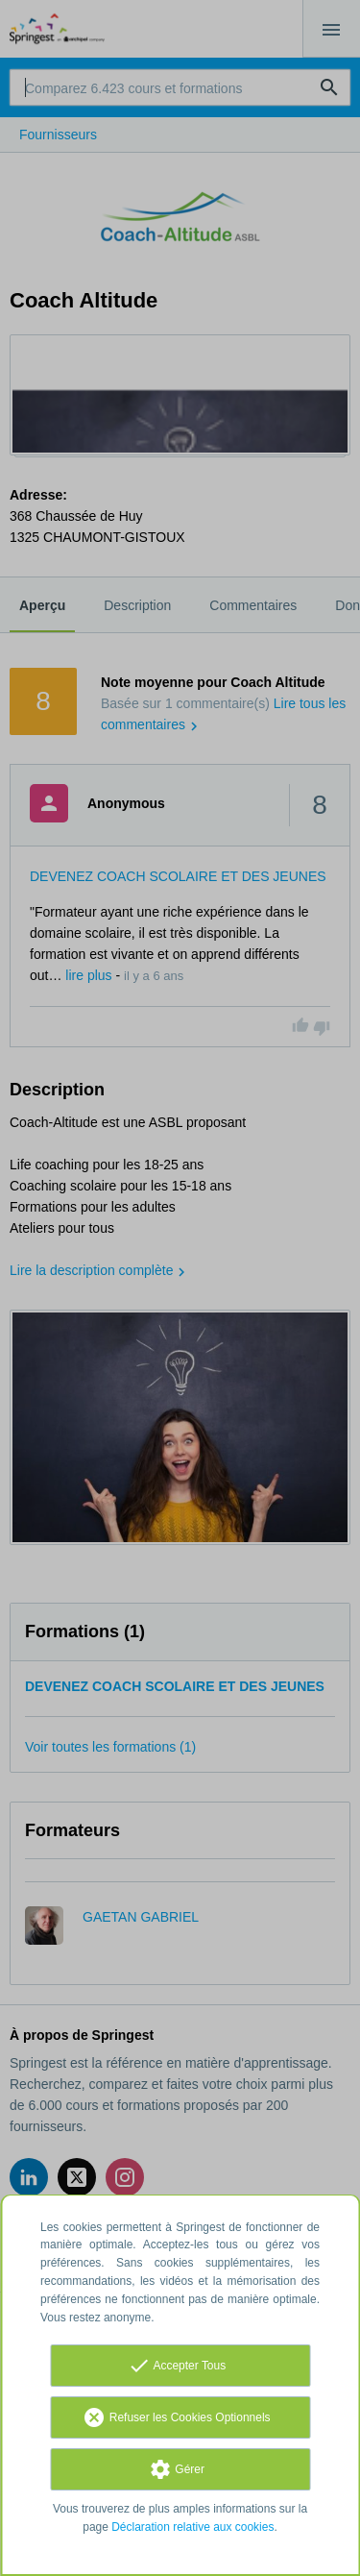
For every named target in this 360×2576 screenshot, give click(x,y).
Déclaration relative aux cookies (192, 2527)
